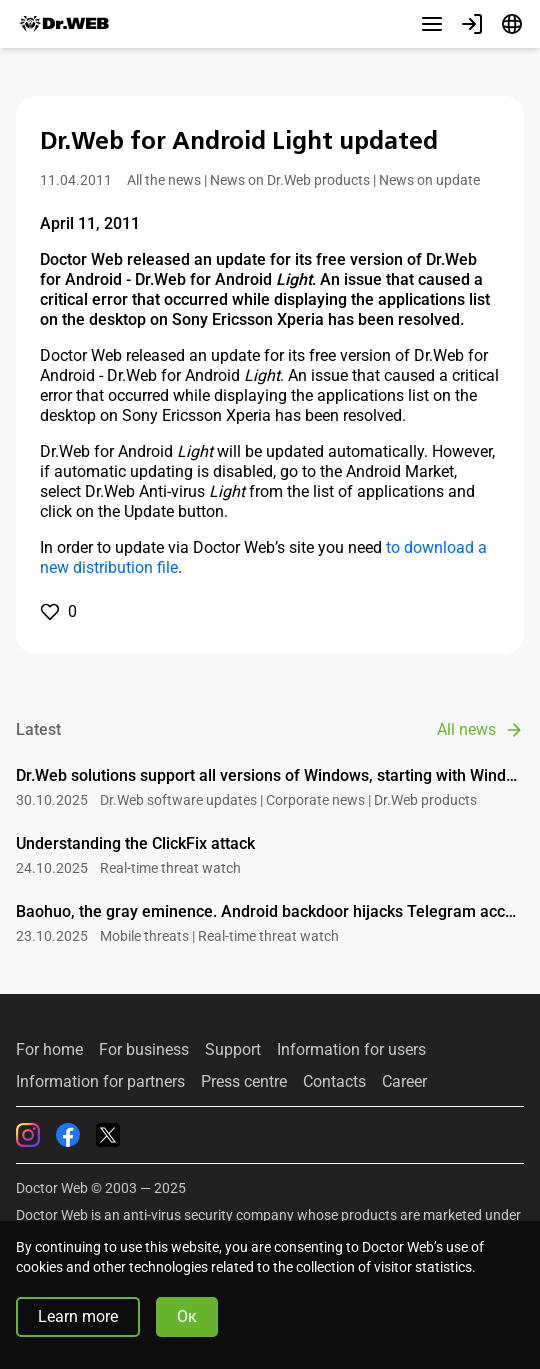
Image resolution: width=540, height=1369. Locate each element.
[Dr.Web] (64, 24)
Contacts (334, 1082)
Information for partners (100, 1082)
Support (233, 1050)
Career (404, 1082)
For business (144, 1050)
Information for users (351, 1050)
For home (49, 1050)
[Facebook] (68, 1135)
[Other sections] (432, 24)
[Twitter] (108, 1135)
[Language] (512, 24)
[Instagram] (28, 1135)
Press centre (244, 1082)
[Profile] (472, 24)
